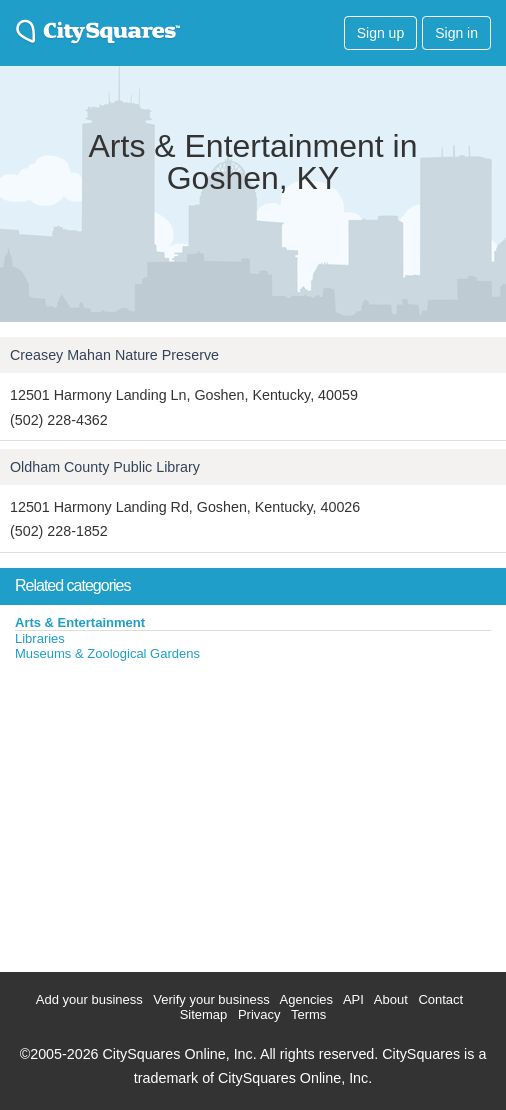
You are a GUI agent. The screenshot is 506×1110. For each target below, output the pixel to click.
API (353, 999)
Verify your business (211, 999)
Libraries (40, 638)
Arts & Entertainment (80, 622)
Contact (440, 999)
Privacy (259, 1014)
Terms (308, 1014)
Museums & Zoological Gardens (107, 653)
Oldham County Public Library (105, 467)
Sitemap (204, 1014)
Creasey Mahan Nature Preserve (114, 355)
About (391, 999)
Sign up (380, 33)
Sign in (456, 33)
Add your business (89, 999)
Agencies (306, 999)
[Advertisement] (150, 812)
